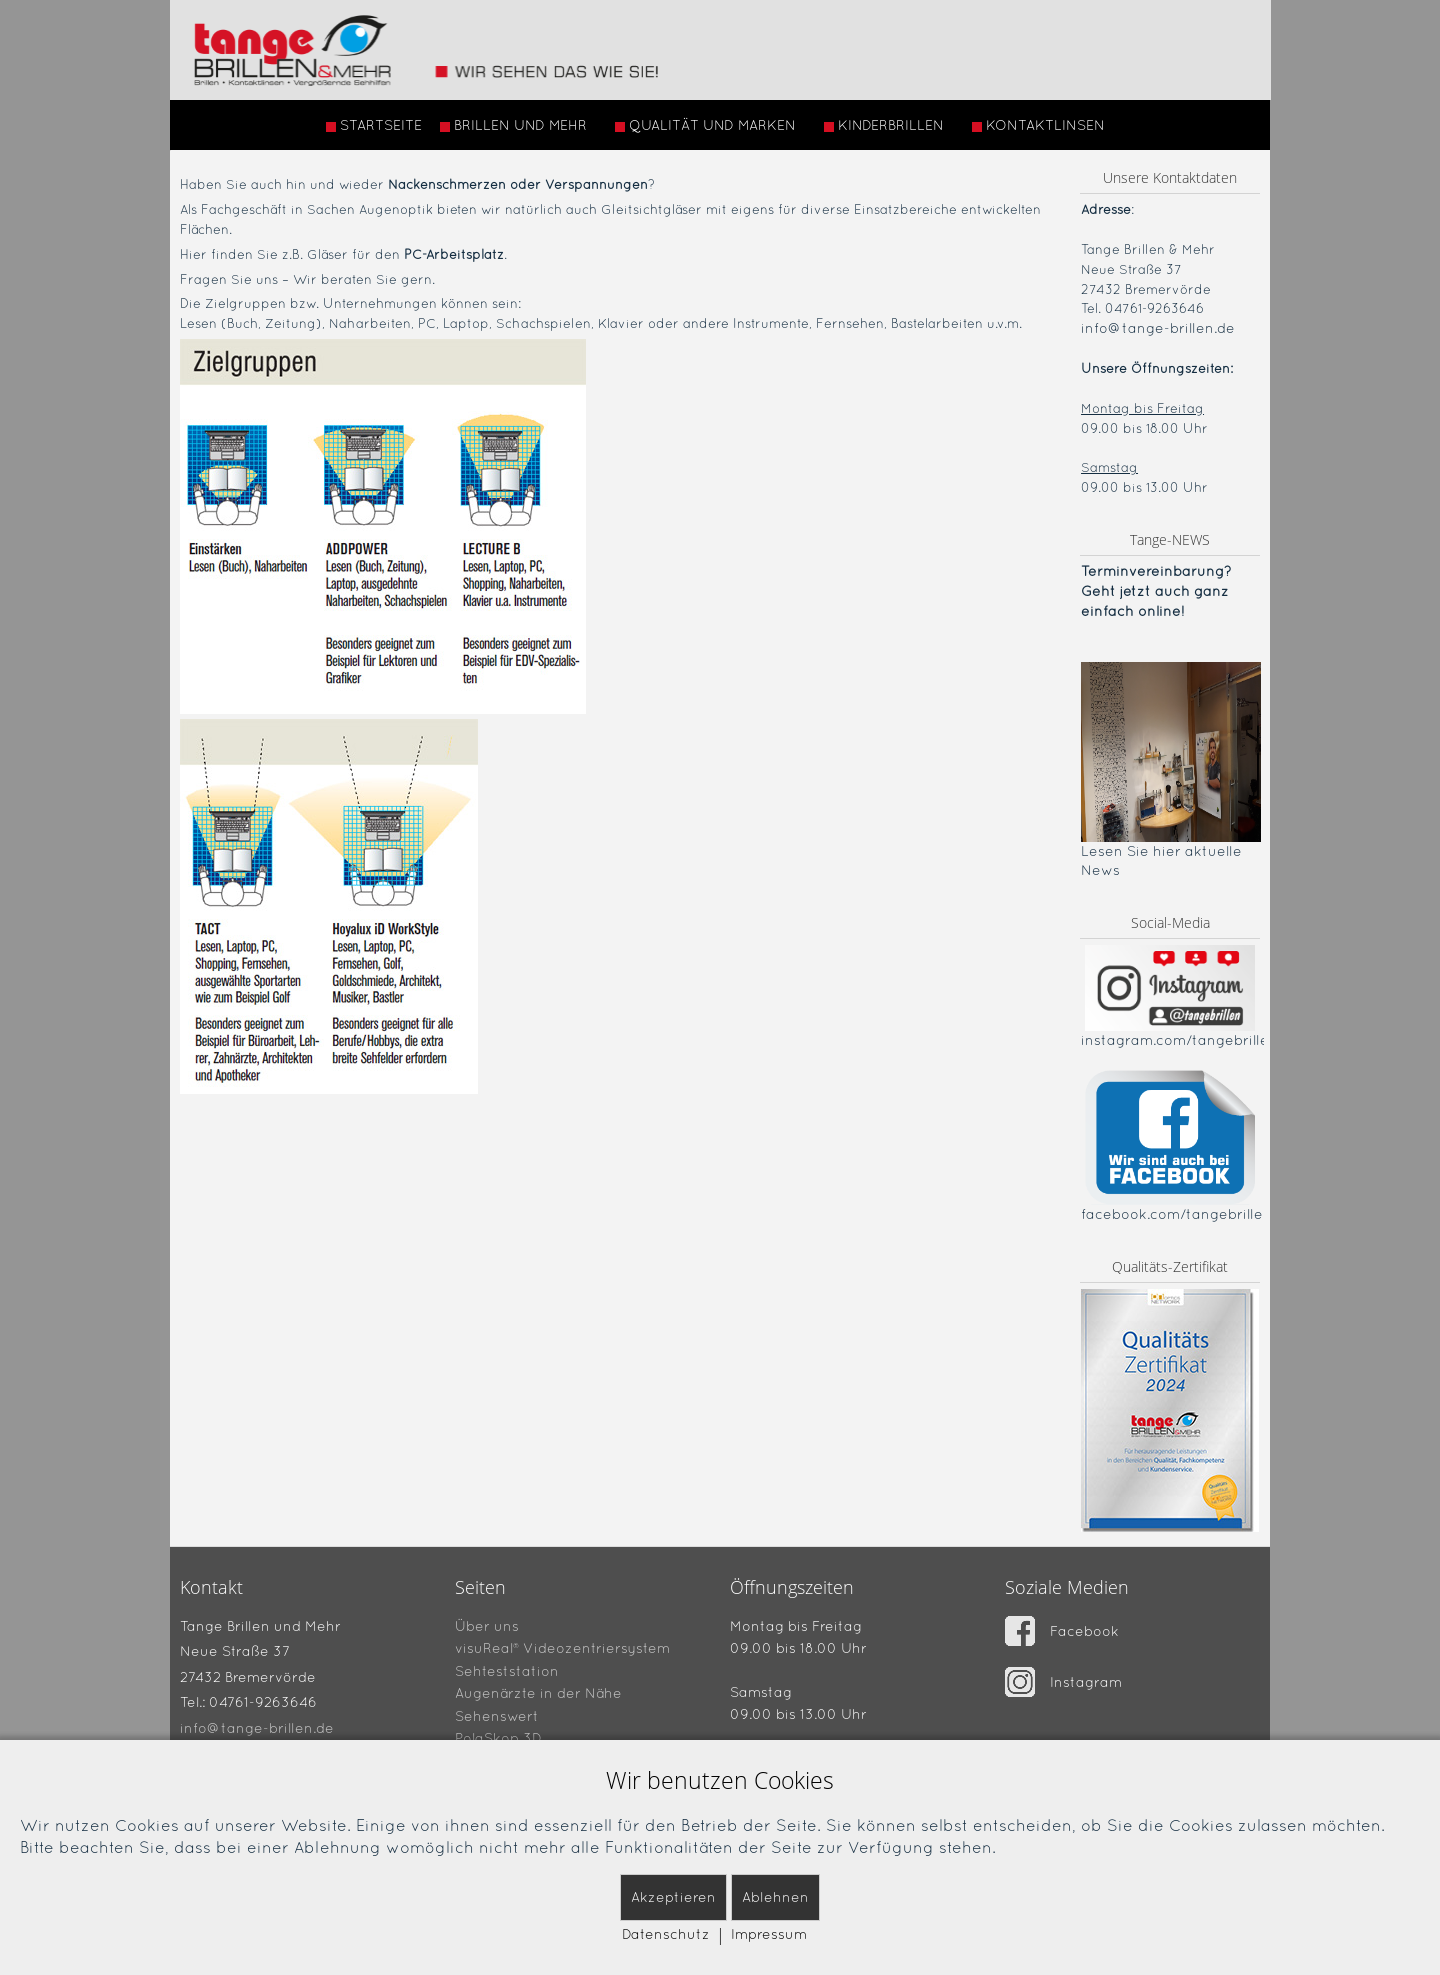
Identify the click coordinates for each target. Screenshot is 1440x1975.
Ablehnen (775, 1897)
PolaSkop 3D (498, 1738)
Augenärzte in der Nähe (538, 1693)
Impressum (769, 1934)
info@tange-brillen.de (1158, 328)
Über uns (487, 1625)
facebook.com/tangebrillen (1176, 1214)
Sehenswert (497, 1715)
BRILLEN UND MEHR (513, 125)
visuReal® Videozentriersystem (562, 1648)
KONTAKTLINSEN (1038, 125)
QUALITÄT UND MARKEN (705, 125)
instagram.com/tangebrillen (1179, 1040)
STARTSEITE (374, 125)
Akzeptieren (673, 1897)
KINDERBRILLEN (884, 125)
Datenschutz (666, 1934)
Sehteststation (507, 1670)
